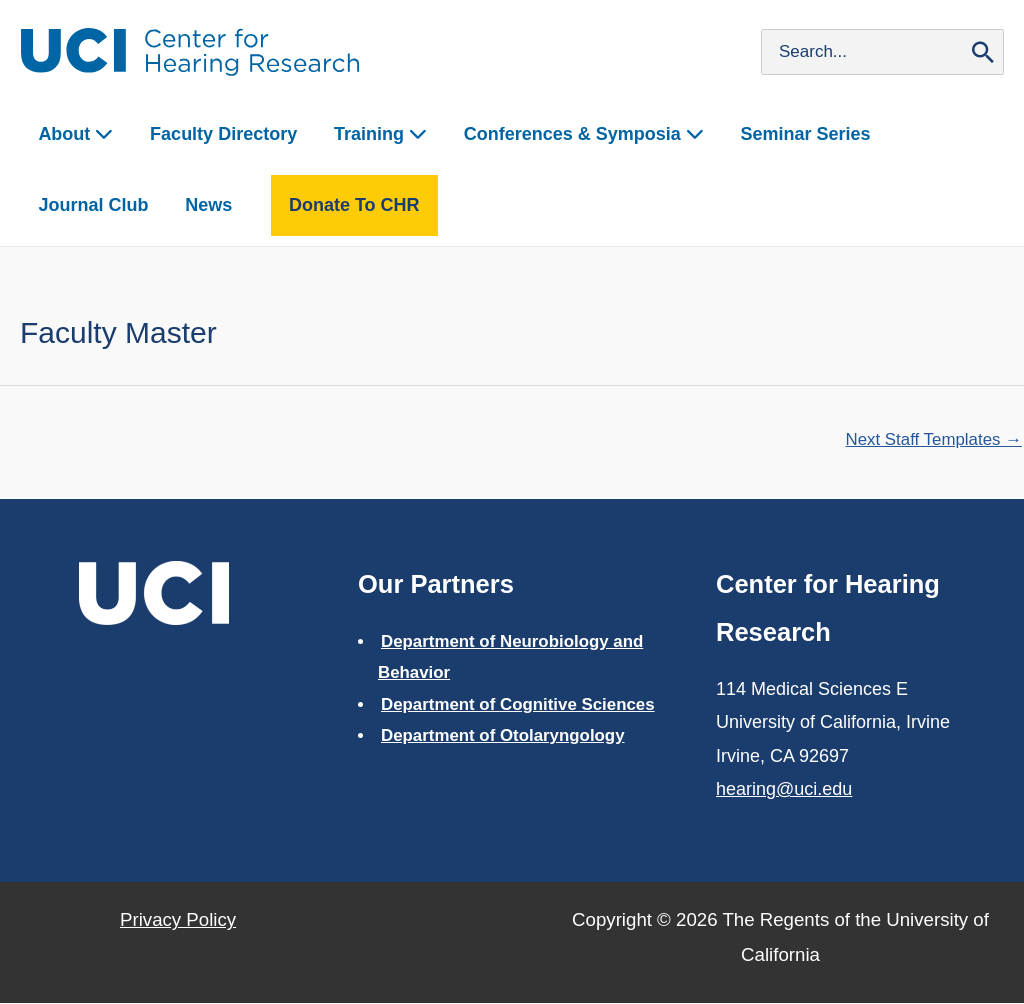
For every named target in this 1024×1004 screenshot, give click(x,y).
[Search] (983, 52)
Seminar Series (762, 134)
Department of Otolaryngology (504, 736)
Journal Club (909, 134)
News (57, 205)
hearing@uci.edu (784, 790)
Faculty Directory (208, 134)
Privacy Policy (178, 920)
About (71, 134)
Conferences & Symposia (550, 134)
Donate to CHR (193, 205)
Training (356, 134)
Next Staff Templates (933, 439)
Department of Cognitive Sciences (519, 704)
